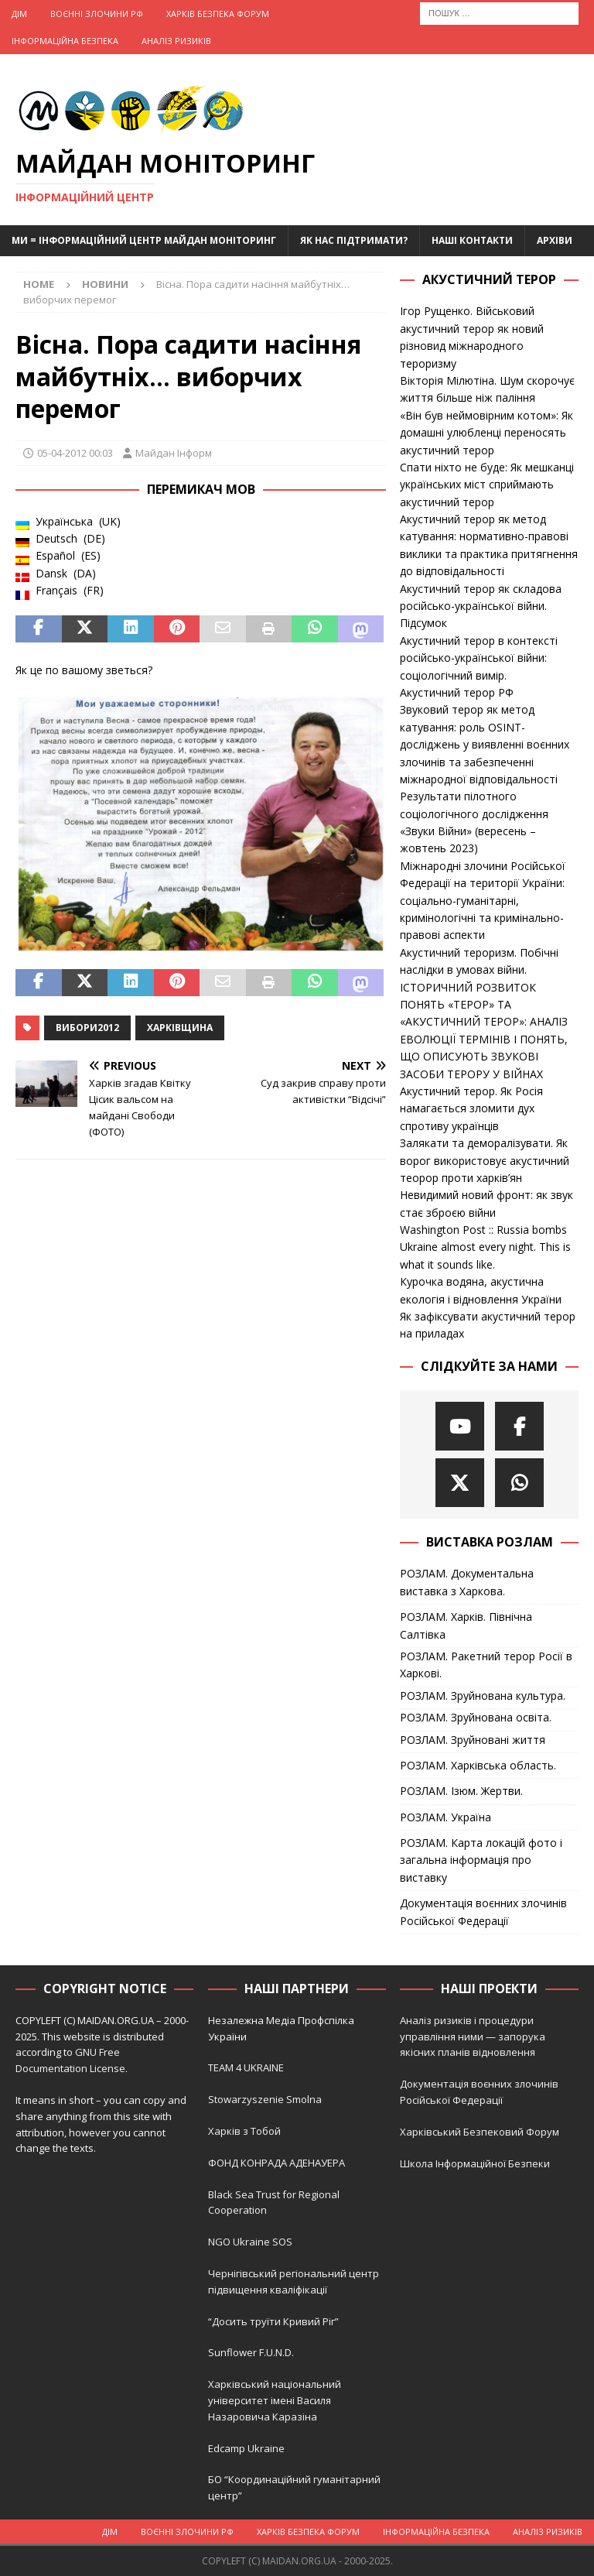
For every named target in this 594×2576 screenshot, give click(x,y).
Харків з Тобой (244, 2131)
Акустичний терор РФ (457, 692)
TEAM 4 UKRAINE (246, 2067)
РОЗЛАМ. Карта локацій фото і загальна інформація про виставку (481, 1860)
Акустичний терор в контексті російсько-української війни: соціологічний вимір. (479, 658)
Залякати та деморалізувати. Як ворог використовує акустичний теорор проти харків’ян (484, 1160)
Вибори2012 (87, 1027)
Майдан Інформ (173, 453)
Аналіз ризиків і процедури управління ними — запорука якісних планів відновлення (472, 2036)
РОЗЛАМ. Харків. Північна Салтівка (466, 1625)
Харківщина (180, 1027)
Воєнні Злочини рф (96, 13)
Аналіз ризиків (176, 40)
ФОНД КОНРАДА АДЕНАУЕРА (277, 2163)
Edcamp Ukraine (246, 2448)
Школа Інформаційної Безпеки (475, 2163)
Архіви (554, 240)
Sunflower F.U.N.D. (251, 2352)
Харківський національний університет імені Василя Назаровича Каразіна (274, 2400)
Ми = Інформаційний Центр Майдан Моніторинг (144, 240)
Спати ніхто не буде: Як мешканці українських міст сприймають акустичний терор (487, 484)
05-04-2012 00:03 (75, 453)
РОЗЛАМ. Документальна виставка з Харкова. (467, 1582)
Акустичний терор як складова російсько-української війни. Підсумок (481, 606)
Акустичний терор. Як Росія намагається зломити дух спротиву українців (471, 1108)
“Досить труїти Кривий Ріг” (273, 2321)
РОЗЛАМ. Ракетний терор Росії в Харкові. (486, 1664)
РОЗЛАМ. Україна (445, 1817)
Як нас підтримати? (354, 240)
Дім (19, 13)
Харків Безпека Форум (217, 13)
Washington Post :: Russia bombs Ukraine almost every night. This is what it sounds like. (485, 1247)
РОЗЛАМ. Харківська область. (478, 1765)
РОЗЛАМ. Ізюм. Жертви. (461, 1790)
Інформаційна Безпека (65, 40)
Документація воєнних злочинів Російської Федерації (483, 1911)
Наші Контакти (472, 240)
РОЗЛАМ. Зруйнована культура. (482, 1695)
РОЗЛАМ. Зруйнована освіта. (475, 1717)
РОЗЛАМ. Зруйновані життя (472, 1739)
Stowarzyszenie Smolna (265, 2099)
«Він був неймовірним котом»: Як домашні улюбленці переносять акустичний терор (486, 432)
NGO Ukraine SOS (250, 2242)
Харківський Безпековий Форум (479, 2132)
